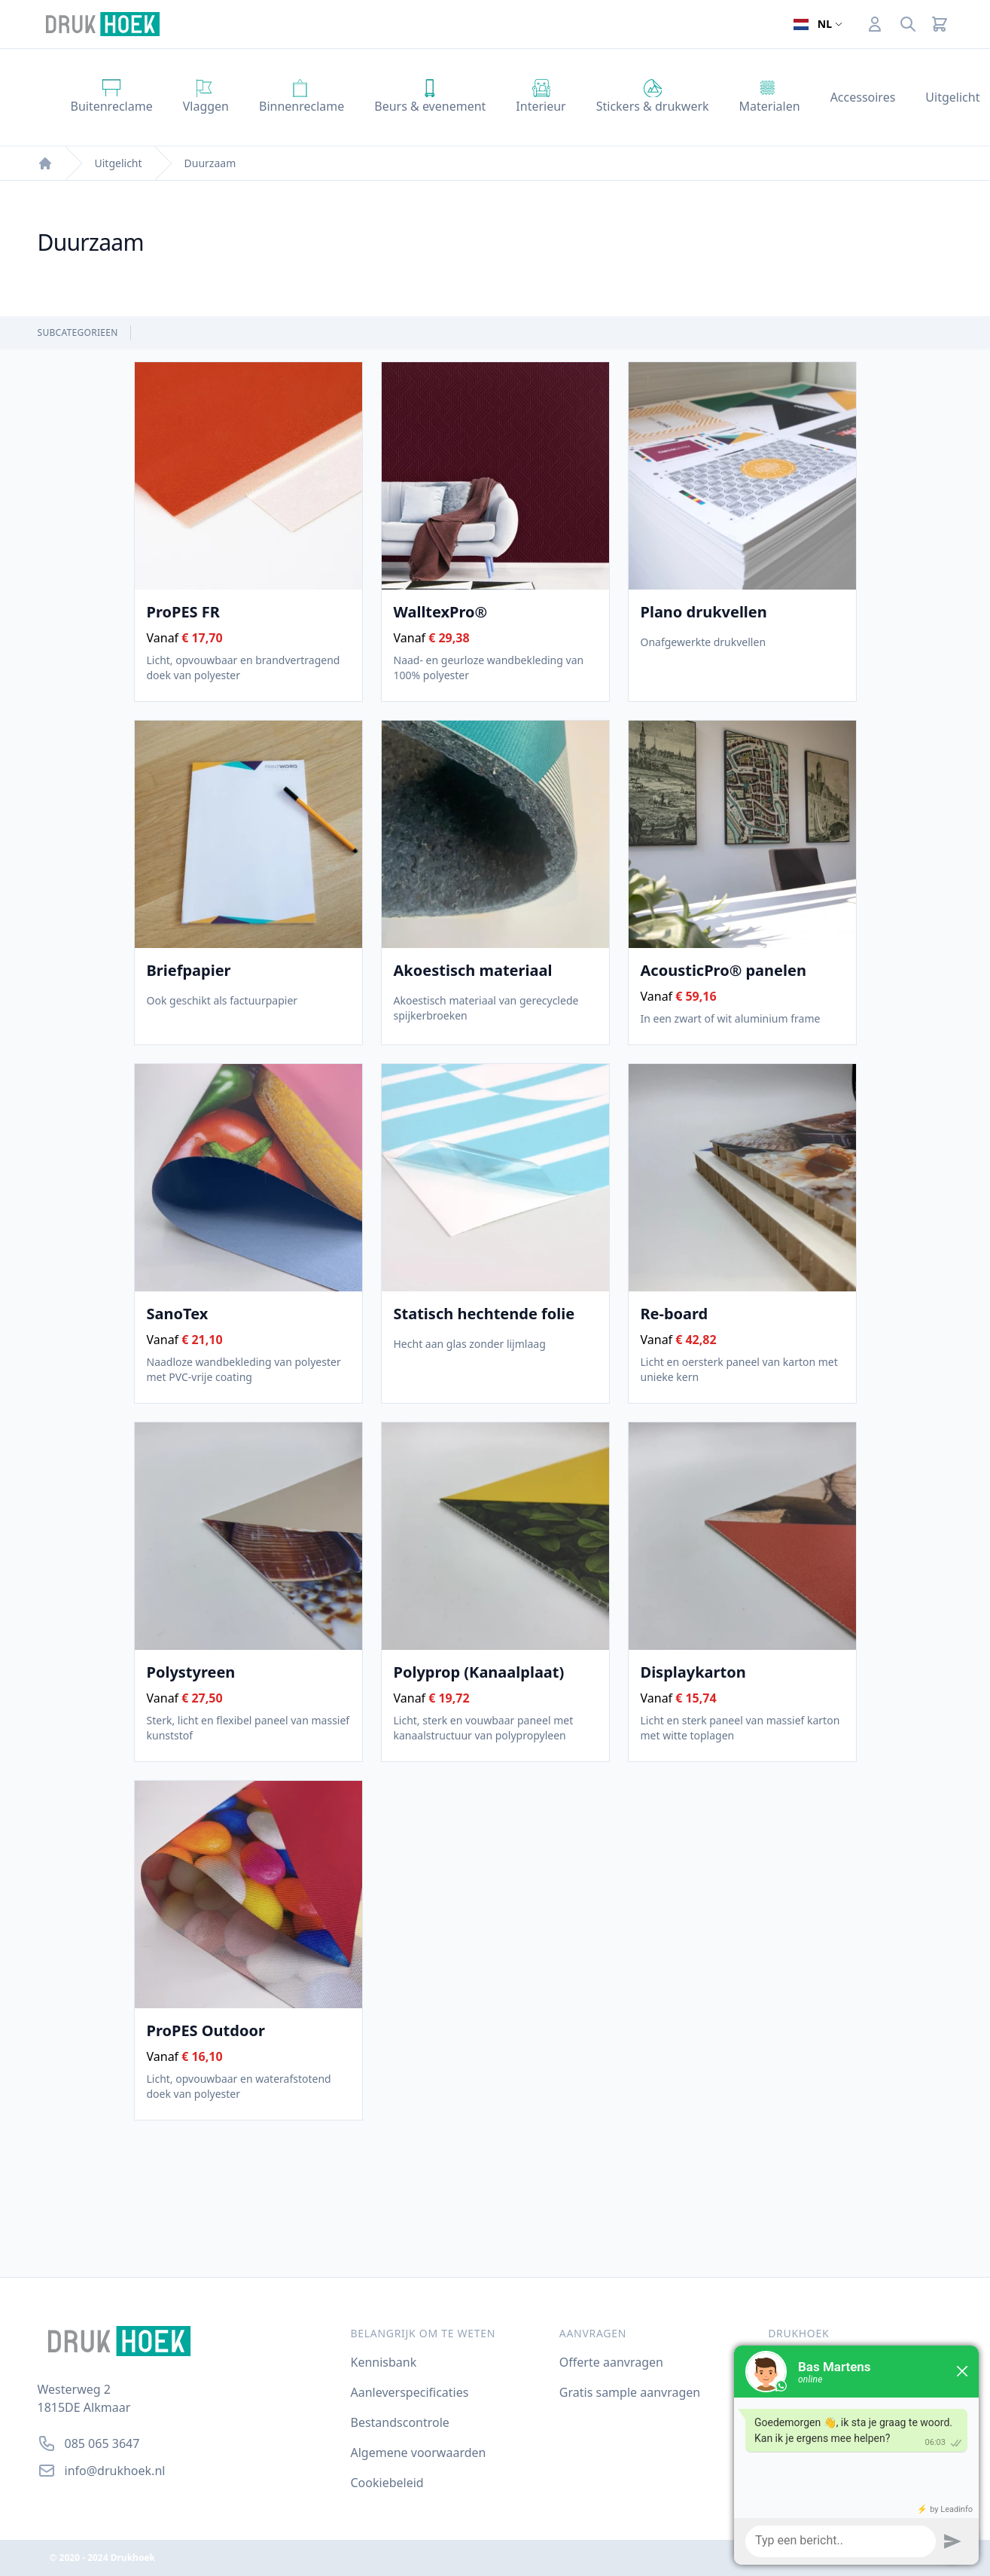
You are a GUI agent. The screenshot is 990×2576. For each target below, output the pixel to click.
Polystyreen (191, 1672)
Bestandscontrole (400, 2422)
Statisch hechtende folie (484, 1314)
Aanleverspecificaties (410, 2392)
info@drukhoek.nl (115, 2470)
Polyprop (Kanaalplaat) (479, 1672)
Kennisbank (384, 2362)
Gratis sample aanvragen (629, 2392)
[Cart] (939, 24)
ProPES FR (183, 612)
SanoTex (178, 1314)
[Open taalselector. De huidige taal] (817, 24)
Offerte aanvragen (611, 2362)
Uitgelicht (118, 163)
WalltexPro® (441, 612)
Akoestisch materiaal (473, 970)
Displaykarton (693, 1672)
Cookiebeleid (387, 2482)
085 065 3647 (102, 2443)
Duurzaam (210, 163)
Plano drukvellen (704, 612)
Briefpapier (189, 970)
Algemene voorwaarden (418, 2452)
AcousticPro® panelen (723, 970)
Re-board (674, 1314)
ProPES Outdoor (206, 2030)
